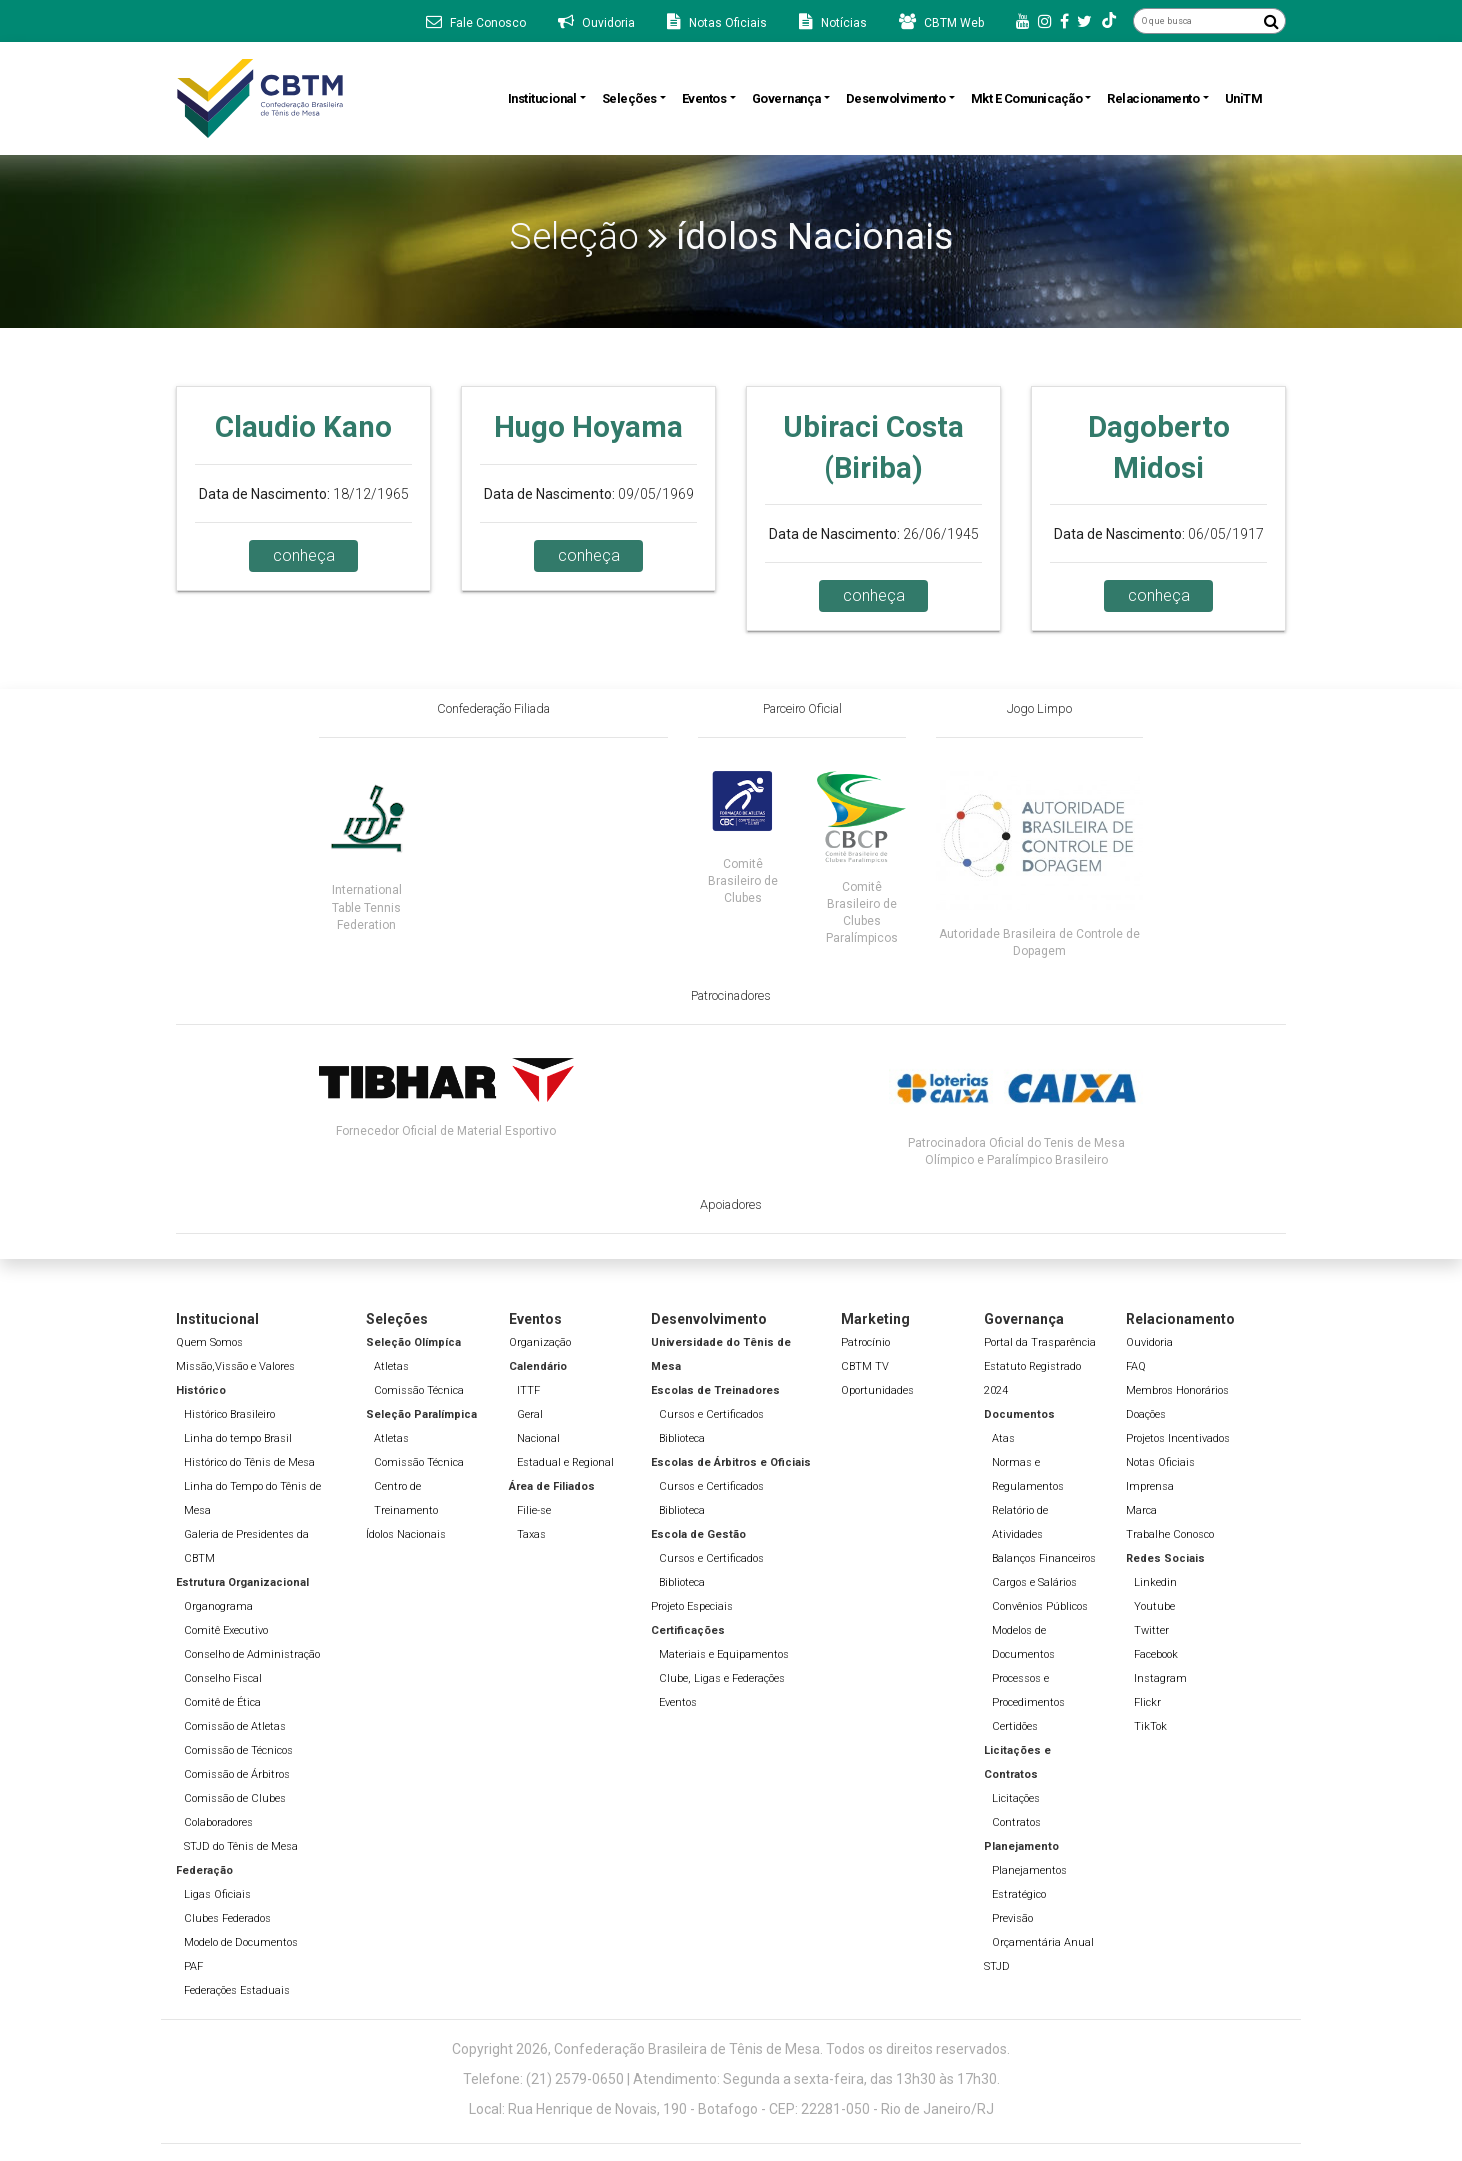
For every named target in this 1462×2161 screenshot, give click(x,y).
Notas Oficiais (1160, 1462)
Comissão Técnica (419, 1390)
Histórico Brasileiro (229, 1414)
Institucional (542, 98)
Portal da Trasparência (1040, 1342)
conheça (304, 555)
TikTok (1150, 1726)
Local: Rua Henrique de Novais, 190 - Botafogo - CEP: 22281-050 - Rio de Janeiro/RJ (731, 2109)
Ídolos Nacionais (406, 1534)
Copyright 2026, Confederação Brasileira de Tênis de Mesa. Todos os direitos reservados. (731, 2049)
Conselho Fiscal (223, 1678)
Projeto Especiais (692, 1606)
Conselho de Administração (252, 1654)
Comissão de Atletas (235, 1726)
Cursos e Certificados (711, 1414)
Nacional (538, 1438)
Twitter (1151, 1630)
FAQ (1136, 1366)
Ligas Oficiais (217, 1894)
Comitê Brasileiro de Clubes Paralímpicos (862, 912)
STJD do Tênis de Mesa (241, 1846)
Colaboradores (218, 1822)
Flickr (1147, 1702)
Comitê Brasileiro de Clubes (743, 881)
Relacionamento (1153, 98)
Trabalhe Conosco (1170, 1534)
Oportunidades (877, 1390)
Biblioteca (682, 1438)
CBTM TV (865, 1366)
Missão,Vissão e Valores (235, 1366)
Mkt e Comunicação (1027, 98)
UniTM (1244, 98)
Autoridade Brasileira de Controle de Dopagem (1039, 942)
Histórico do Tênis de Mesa (249, 1462)
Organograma (218, 1606)
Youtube (1154, 1606)
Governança (786, 98)
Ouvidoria (1149, 1342)
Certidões (1015, 1726)
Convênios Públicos (1040, 1606)
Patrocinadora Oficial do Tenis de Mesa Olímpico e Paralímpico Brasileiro (1016, 1151)
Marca (1141, 1510)
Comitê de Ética (222, 1702)
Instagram (1160, 1678)
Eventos (704, 98)
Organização (540, 1342)
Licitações (1016, 1798)
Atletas (391, 1366)
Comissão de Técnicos (238, 1750)
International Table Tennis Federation (367, 907)
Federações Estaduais (237, 1990)
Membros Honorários (1177, 1390)
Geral (530, 1414)
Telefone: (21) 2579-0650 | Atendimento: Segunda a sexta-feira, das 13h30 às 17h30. (731, 2079)
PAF (193, 1966)
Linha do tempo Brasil (238, 1438)
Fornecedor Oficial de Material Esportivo (446, 1131)
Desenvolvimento (896, 98)
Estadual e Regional (565, 1462)
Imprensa (1150, 1486)
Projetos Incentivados (1178, 1438)
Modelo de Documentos (241, 1942)
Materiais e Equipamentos (724, 1654)
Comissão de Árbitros (237, 1774)
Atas (1003, 1438)
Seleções (629, 98)
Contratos (1016, 1822)
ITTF (528, 1390)
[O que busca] (1195, 21)
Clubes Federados (227, 1918)
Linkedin (1155, 1582)
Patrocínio (865, 1342)
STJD (997, 1966)
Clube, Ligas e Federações (722, 1678)
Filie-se (534, 1510)
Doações (1146, 1414)
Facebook (1156, 1654)
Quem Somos (209, 1342)
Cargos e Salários (1034, 1582)
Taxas (531, 1534)
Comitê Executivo (226, 1630)
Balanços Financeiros (1044, 1558)
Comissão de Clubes (235, 1798)
